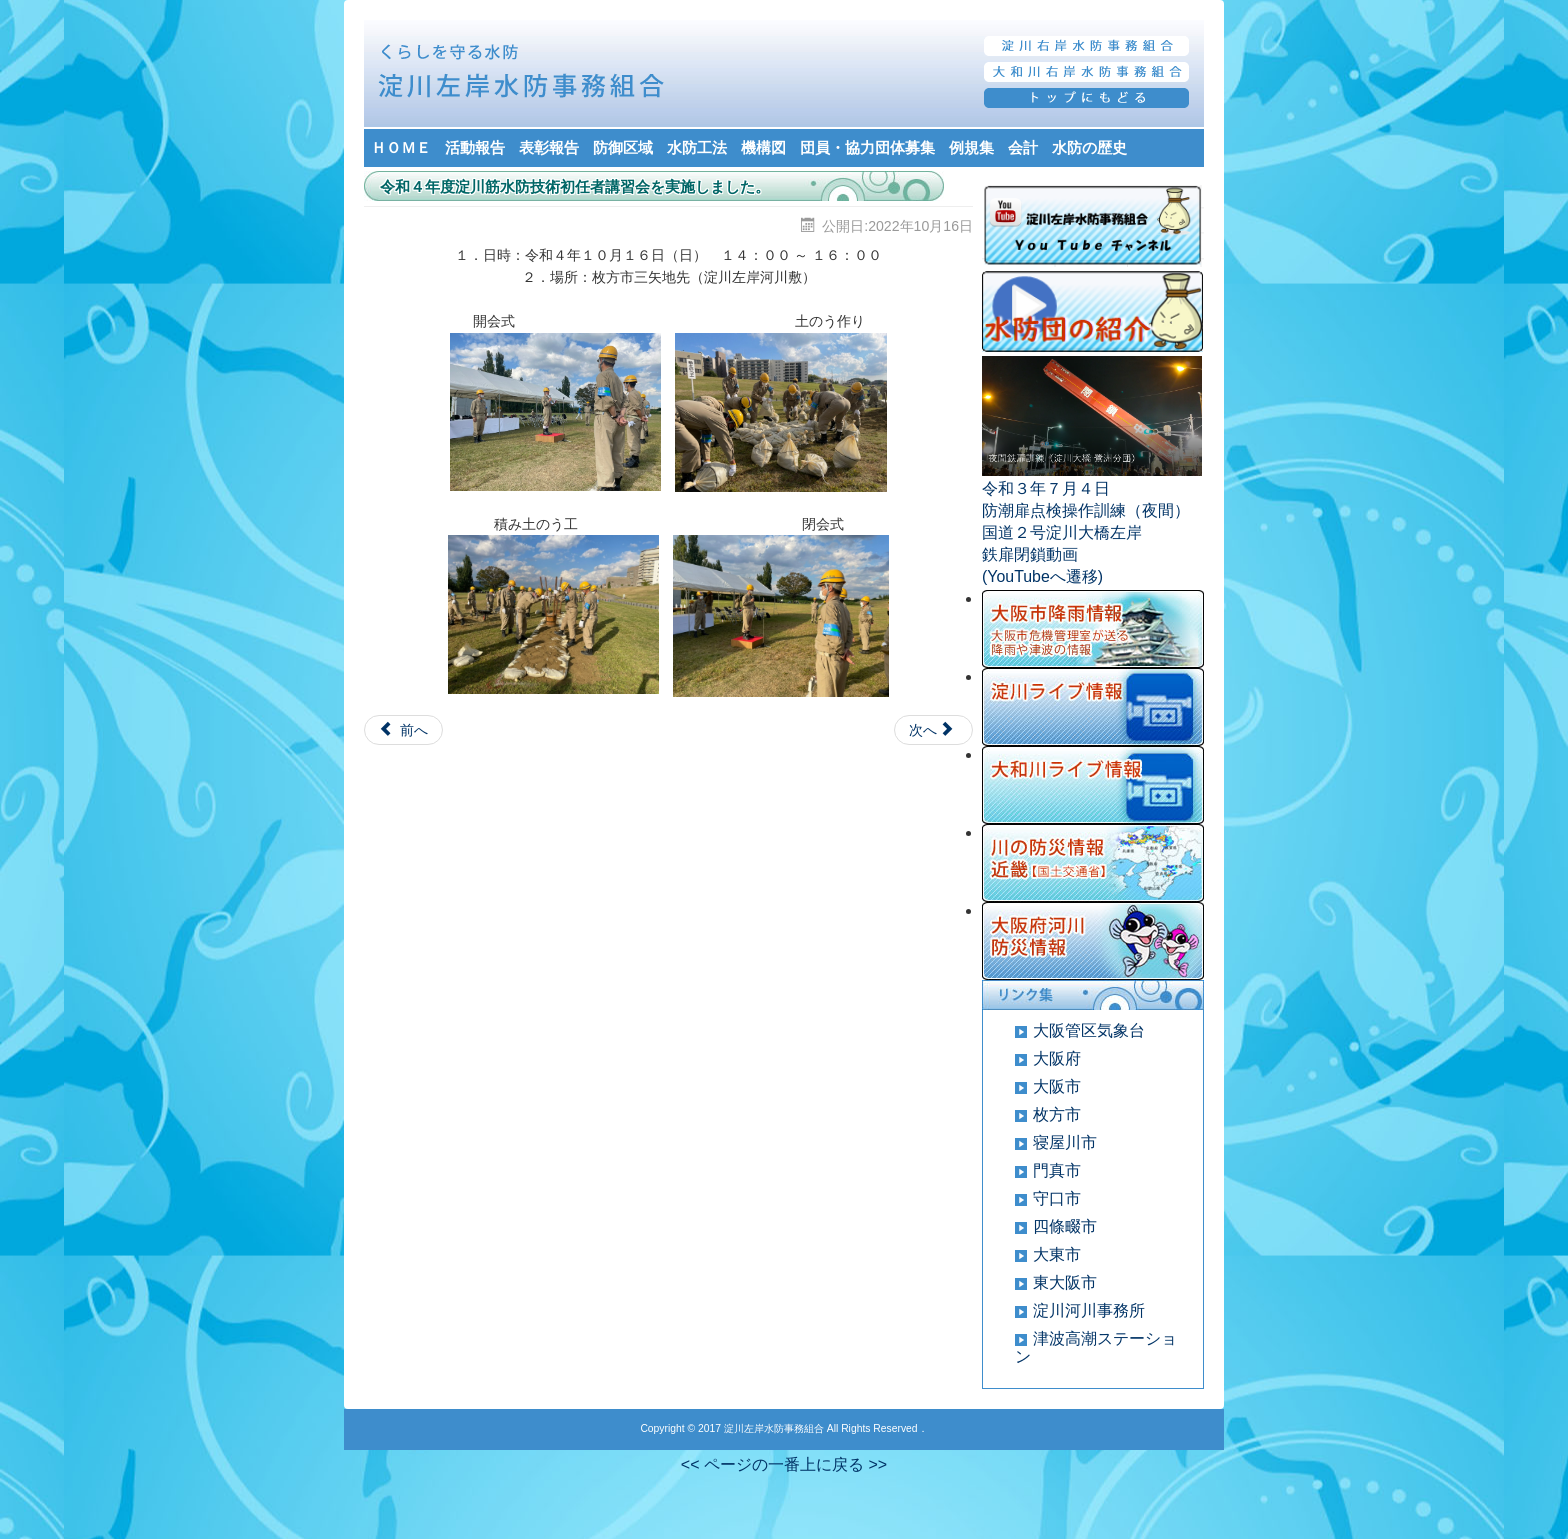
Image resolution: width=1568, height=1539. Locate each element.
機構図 (763, 148)
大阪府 (1057, 1058)
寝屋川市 (1065, 1142)
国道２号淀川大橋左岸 (1062, 532)
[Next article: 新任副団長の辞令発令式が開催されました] (933, 730)
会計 (1023, 148)
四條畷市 (1065, 1226)
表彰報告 (549, 148)
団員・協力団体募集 (867, 148)
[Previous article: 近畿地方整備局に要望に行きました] (403, 730)
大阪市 (1057, 1086)
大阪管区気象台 (1089, 1030)
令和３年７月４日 (1046, 488)
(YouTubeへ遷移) (1042, 576)
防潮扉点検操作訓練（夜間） (1086, 510)
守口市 (1057, 1198)
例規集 (971, 148)
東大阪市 (1065, 1282)
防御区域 (623, 148)
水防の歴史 (1089, 148)
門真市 (1057, 1170)
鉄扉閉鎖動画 (1030, 554)
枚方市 (1057, 1114)
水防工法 (697, 148)
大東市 (1057, 1254)
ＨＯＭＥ (401, 148)
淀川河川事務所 (1089, 1310)
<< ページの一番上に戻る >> (784, 1464)
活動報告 (475, 148)
